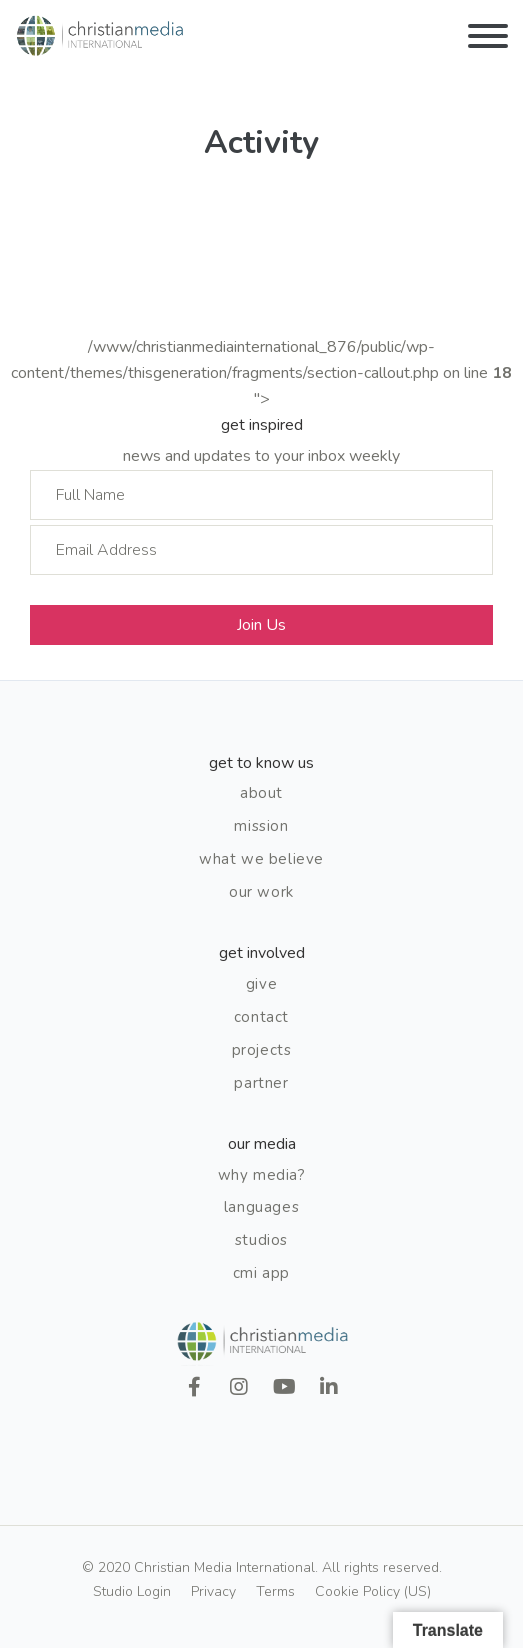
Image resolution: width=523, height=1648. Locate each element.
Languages (261, 1207)
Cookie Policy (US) (373, 1591)
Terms (275, 1591)
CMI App (261, 1273)
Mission (261, 826)
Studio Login (132, 1591)
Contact (261, 1017)
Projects (262, 1050)
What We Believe (261, 859)
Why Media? (262, 1175)
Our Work (261, 892)
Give (261, 984)
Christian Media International (100, 36)
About (261, 793)
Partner (261, 1083)
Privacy (213, 1591)
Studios (261, 1240)
